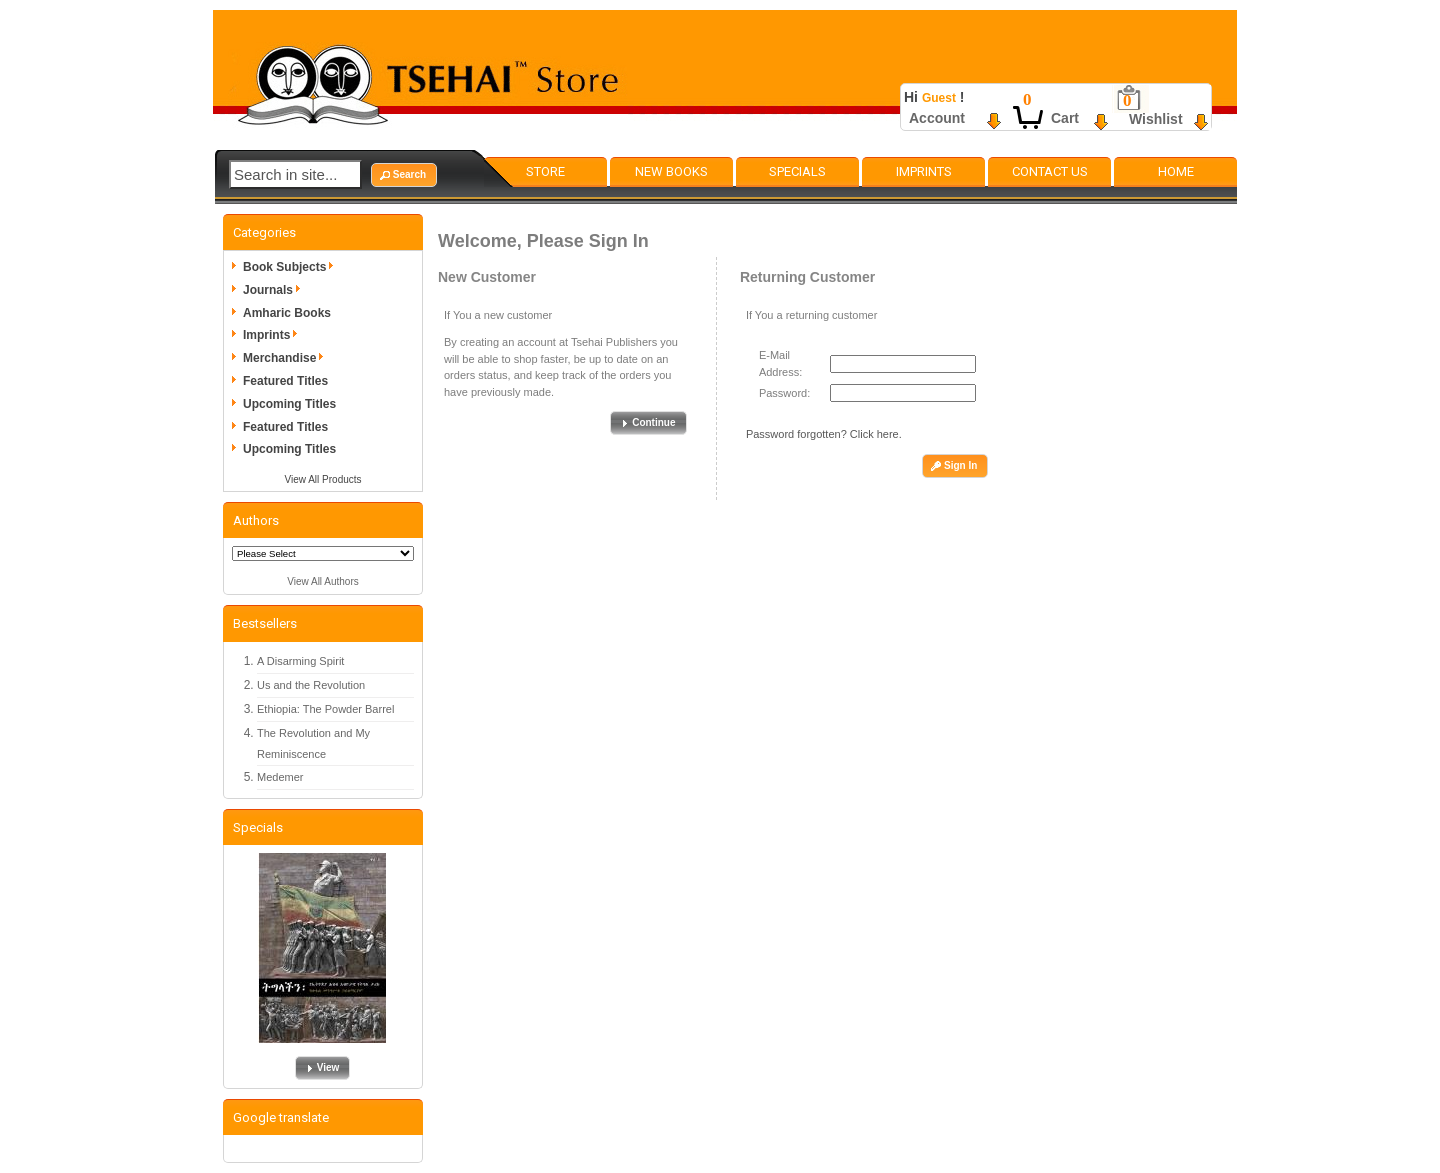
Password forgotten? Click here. (824, 434)
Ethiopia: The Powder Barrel (325, 709)
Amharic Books (287, 313)
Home (1176, 171)
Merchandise (286, 358)
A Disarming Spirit (300, 661)
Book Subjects (291, 267)
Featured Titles (285, 381)
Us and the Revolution (311, 685)
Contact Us (1050, 171)
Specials (797, 171)
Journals (275, 290)
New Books (671, 171)
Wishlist (1156, 119)
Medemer (280, 777)
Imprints (924, 171)
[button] (404, 175)
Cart (1065, 118)
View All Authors (323, 581)
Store (545, 171)
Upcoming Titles (289, 404)
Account (937, 118)
